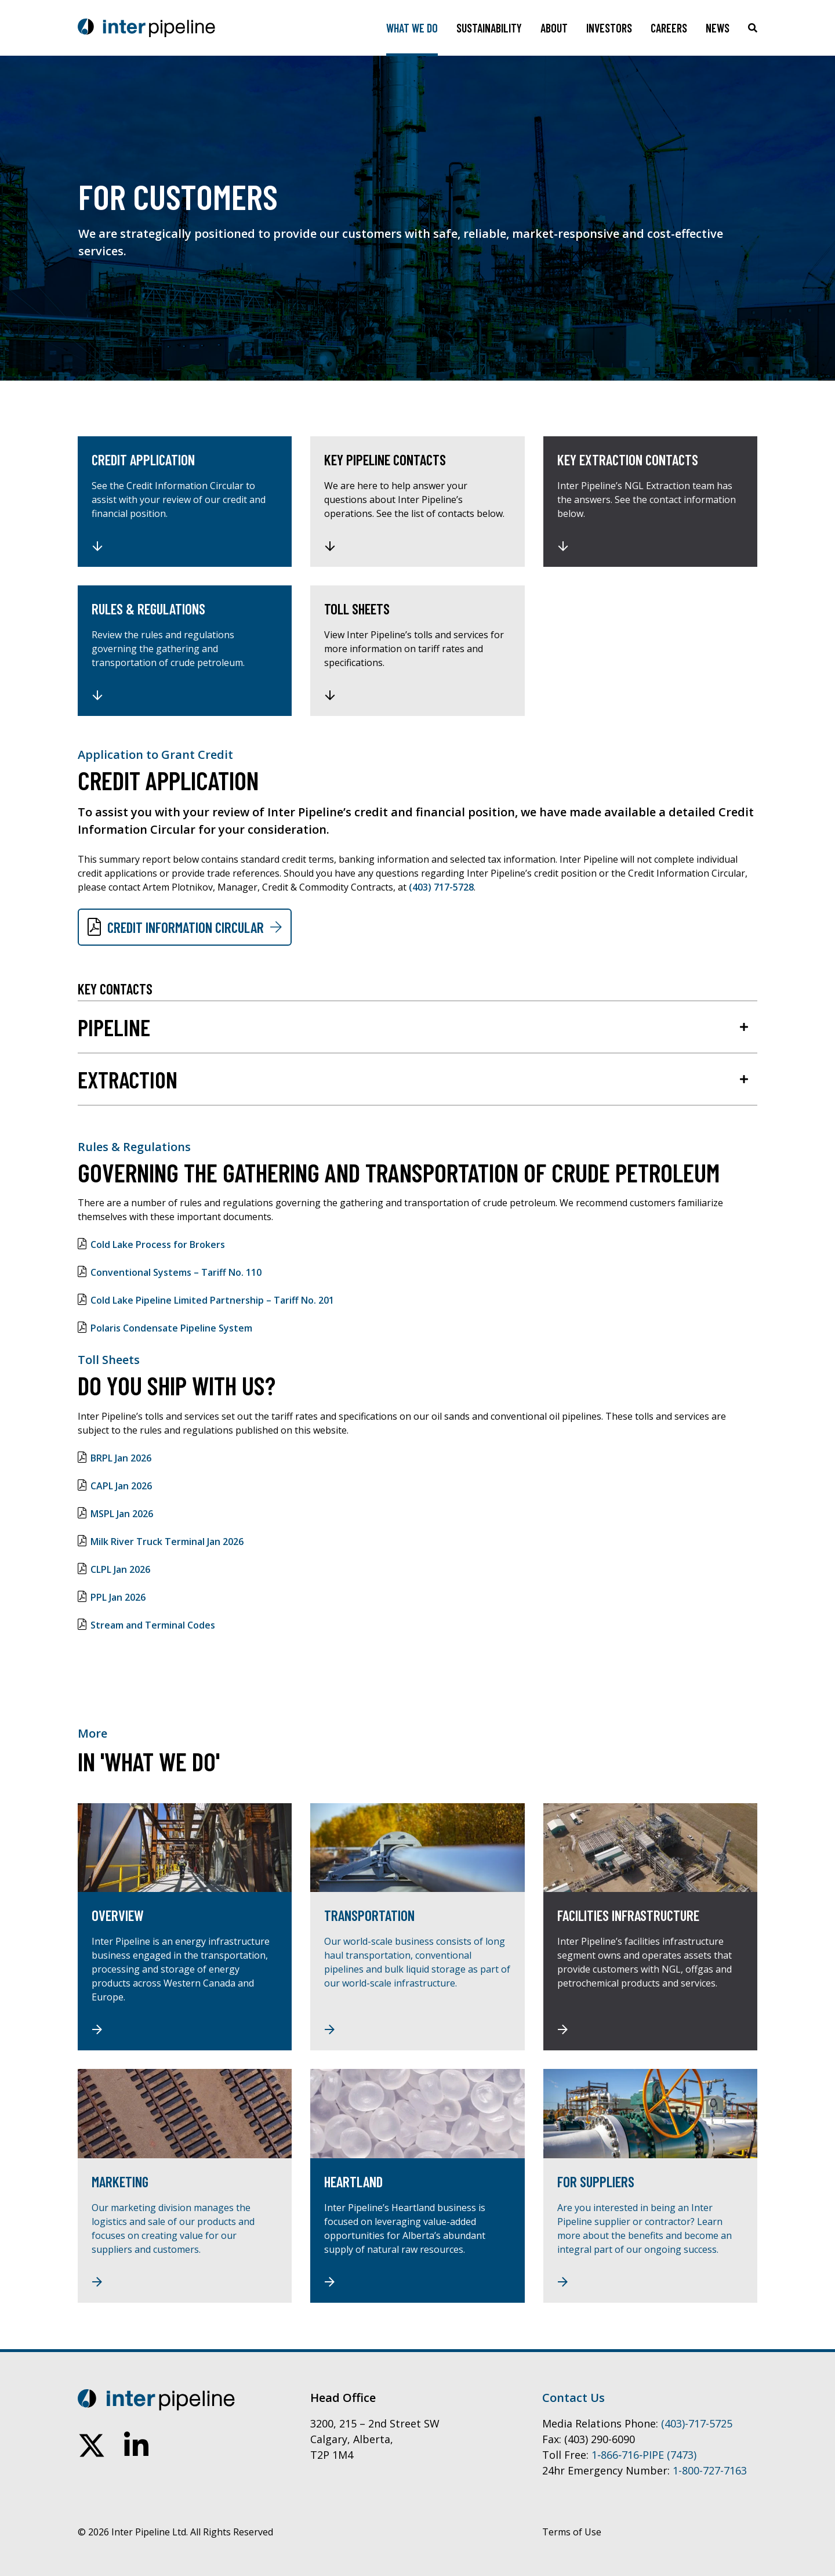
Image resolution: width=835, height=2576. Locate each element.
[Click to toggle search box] (752, 27)
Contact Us (573, 2397)
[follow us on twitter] (92, 2445)
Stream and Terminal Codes (152, 1625)
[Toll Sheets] (417, 650)
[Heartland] (417, 2186)
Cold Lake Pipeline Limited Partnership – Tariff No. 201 (212, 1300)
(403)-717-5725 (696, 2423)
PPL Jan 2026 (118, 1597)
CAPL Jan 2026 (121, 1485)
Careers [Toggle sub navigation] (669, 28)
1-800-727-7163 (710, 2470)
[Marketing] (185, 2186)
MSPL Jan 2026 (121, 1513)
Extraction (127, 1079)
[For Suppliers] (650, 2186)
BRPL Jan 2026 (120, 1458)
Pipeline (114, 1027)
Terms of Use (571, 2532)
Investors (609, 28)
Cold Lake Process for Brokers (157, 1244)
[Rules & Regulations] (185, 650)
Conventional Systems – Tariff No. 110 (176, 1272)
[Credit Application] (185, 501)
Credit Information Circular (185, 927)
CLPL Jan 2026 (120, 1569)
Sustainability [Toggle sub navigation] (489, 28)
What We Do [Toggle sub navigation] (412, 28)
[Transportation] (417, 1927)
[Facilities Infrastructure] (650, 1927)
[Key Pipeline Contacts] (417, 501)
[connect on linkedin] (136, 2445)
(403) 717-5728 (441, 887)
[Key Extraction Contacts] (650, 501)
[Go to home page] (146, 28)
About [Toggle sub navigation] (554, 28)
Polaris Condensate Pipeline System (171, 1328)
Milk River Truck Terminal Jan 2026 (167, 1541)
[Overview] (185, 1927)
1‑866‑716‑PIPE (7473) (643, 2455)
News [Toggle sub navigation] (717, 28)
